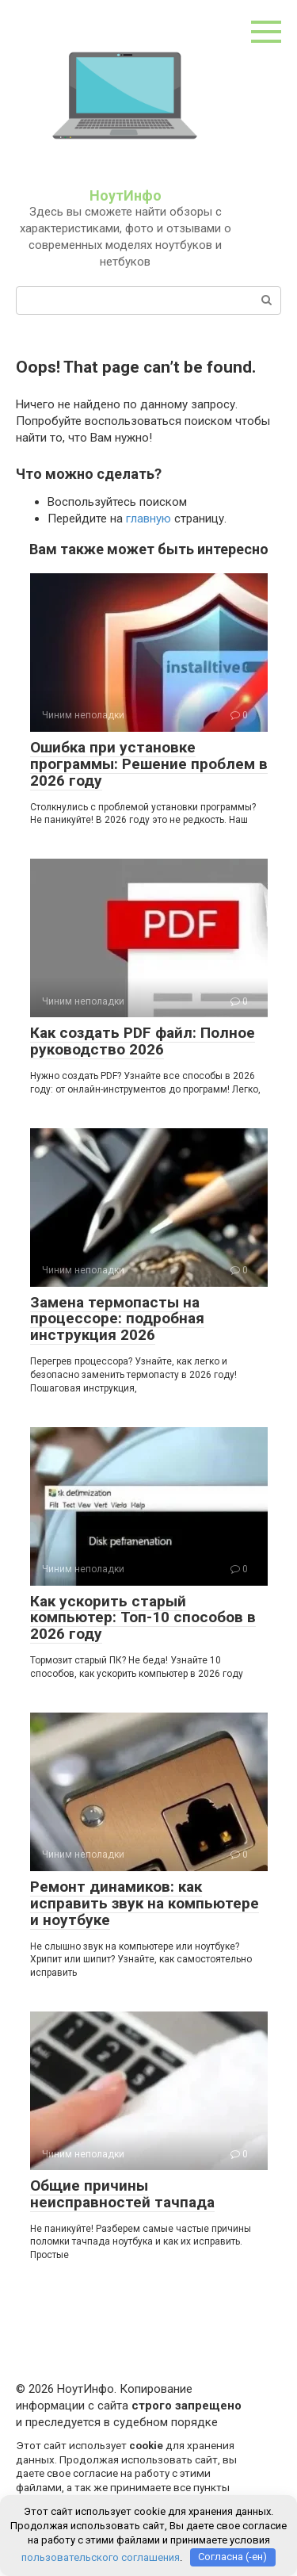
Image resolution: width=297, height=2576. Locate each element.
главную (148, 518)
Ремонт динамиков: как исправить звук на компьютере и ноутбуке (144, 1903)
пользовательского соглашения (100, 2557)
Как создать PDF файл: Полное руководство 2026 (142, 1041)
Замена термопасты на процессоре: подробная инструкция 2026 (117, 1319)
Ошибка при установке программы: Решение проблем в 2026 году (149, 764)
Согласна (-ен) (232, 2557)
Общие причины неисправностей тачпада (122, 2193)
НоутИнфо (125, 195)
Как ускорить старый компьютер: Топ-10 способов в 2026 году (143, 1618)
